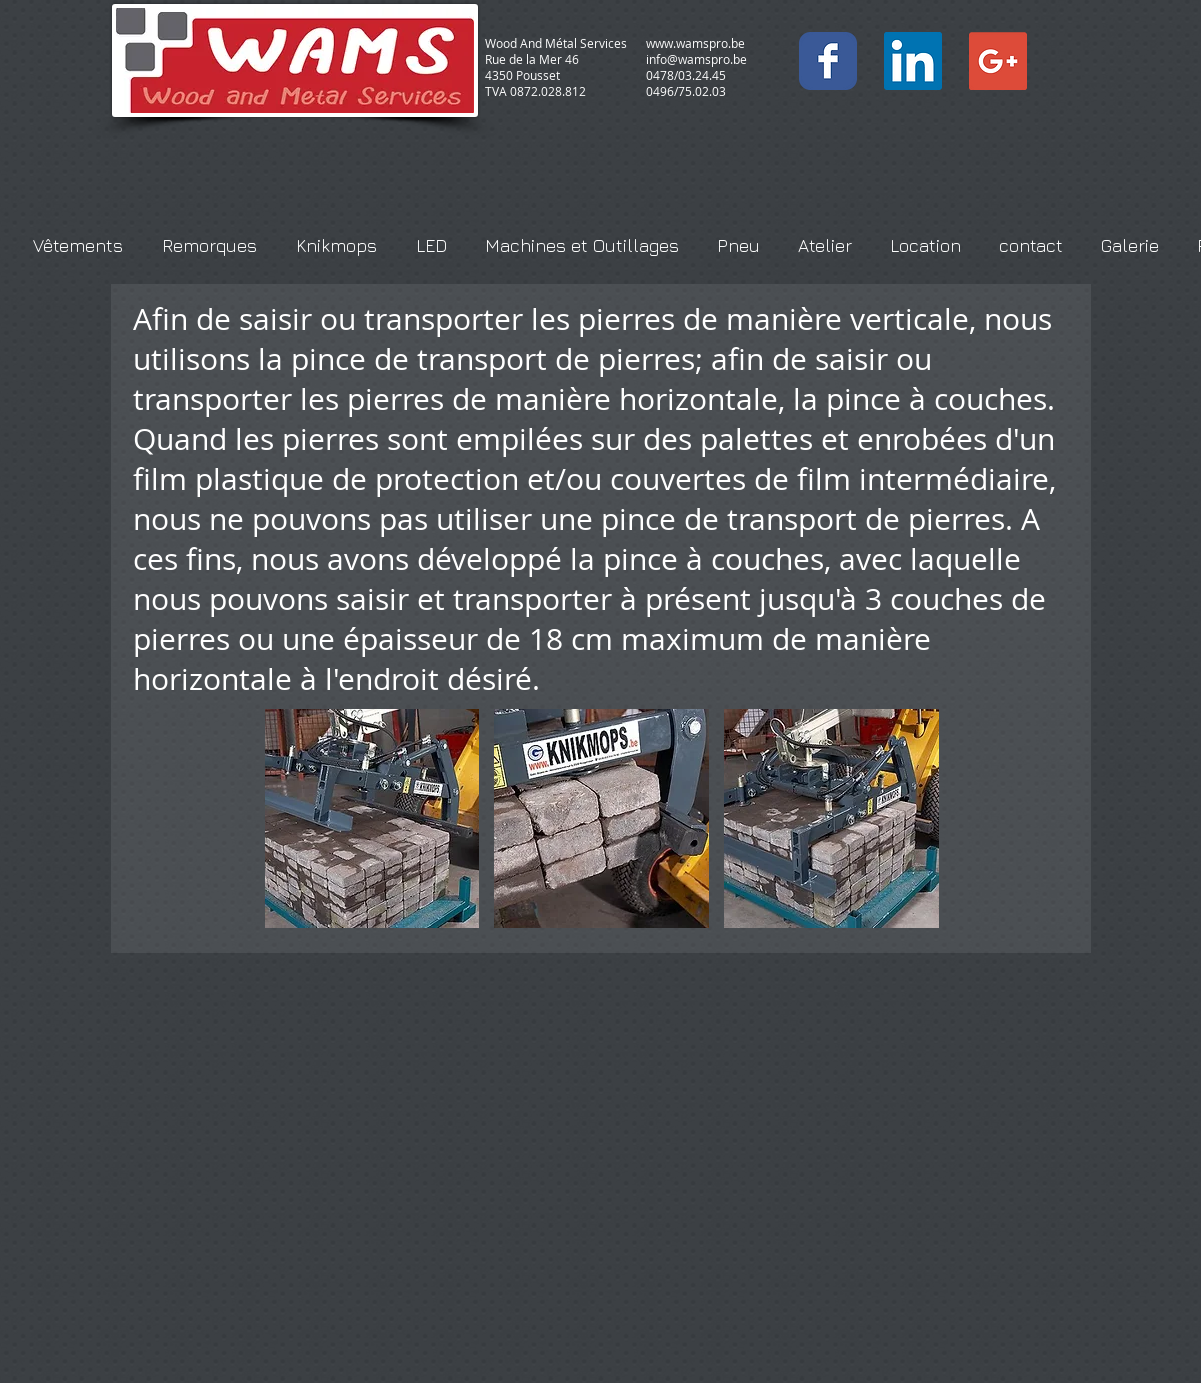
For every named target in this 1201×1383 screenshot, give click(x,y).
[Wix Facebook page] (828, 61)
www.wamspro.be (695, 43)
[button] (372, 818)
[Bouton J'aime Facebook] (931, 24)
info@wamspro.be (696, 59)
